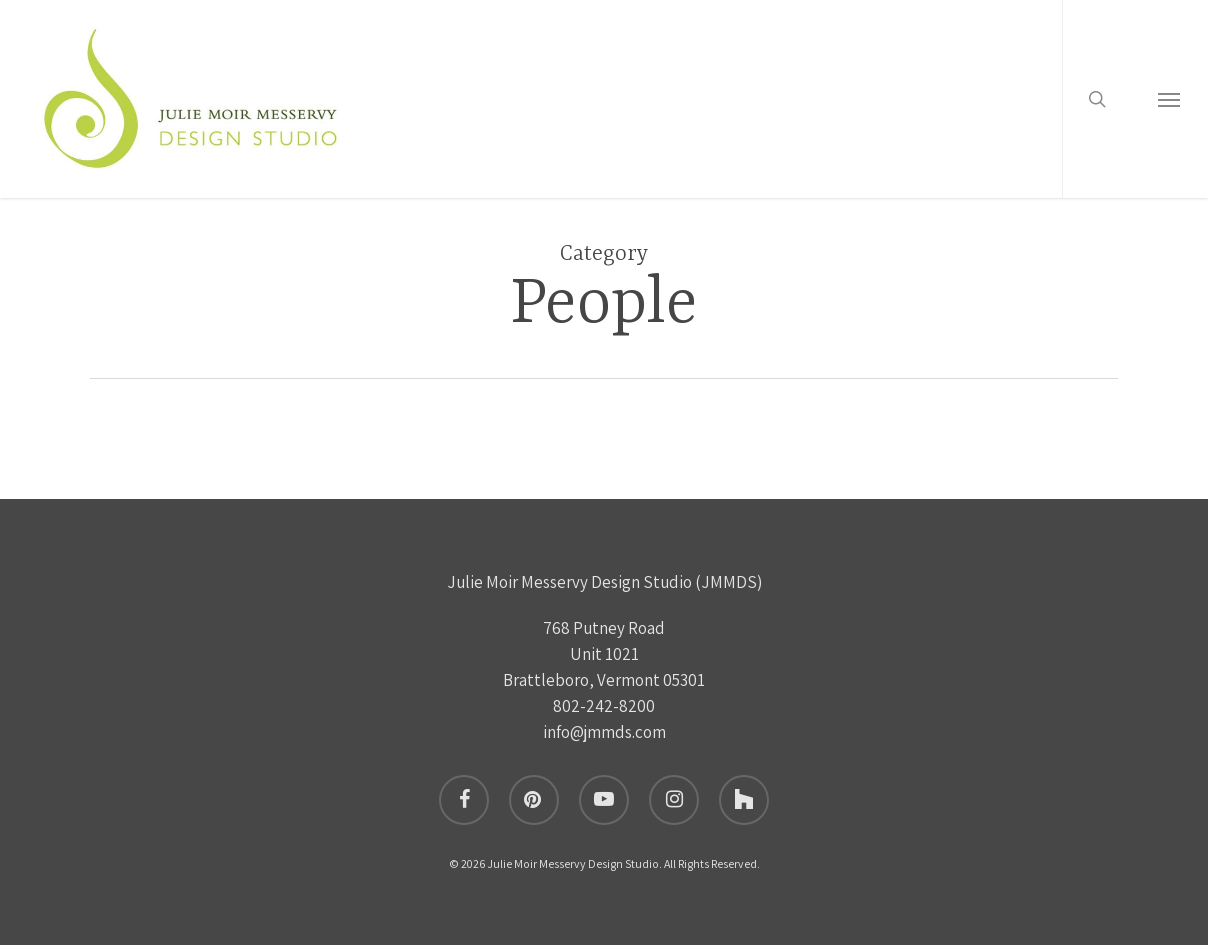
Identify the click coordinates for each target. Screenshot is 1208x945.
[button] (1169, 103)
